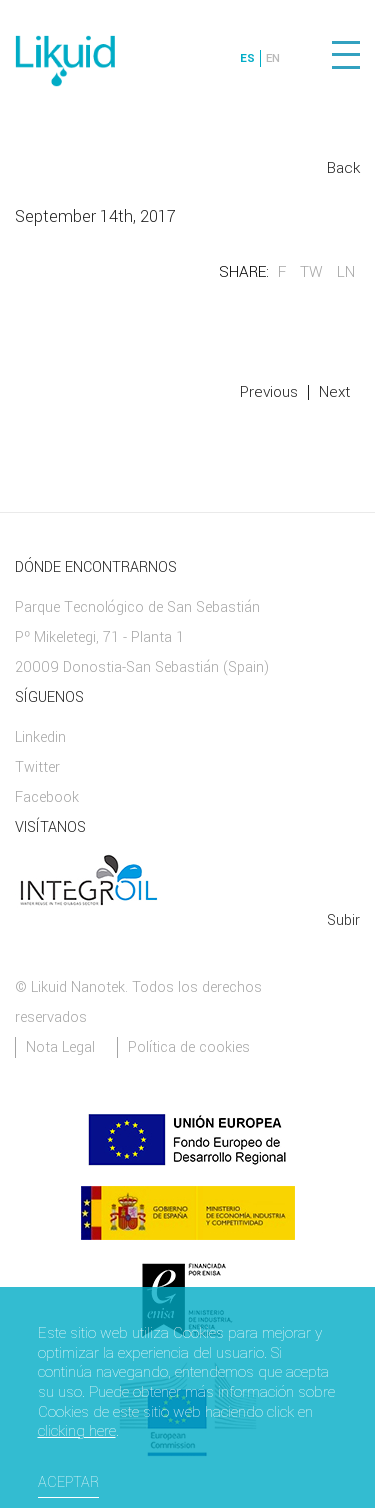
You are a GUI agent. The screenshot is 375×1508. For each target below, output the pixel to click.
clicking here (77, 1432)
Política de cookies (189, 1047)
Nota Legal (60, 1047)
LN (346, 272)
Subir (343, 920)
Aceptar (68, 1482)
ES (247, 58)
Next (334, 392)
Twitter (37, 767)
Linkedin (40, 737)
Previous (269, 392)
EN (273, 58)
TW (311, 272)
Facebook (47, 797)
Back (343, 168)
